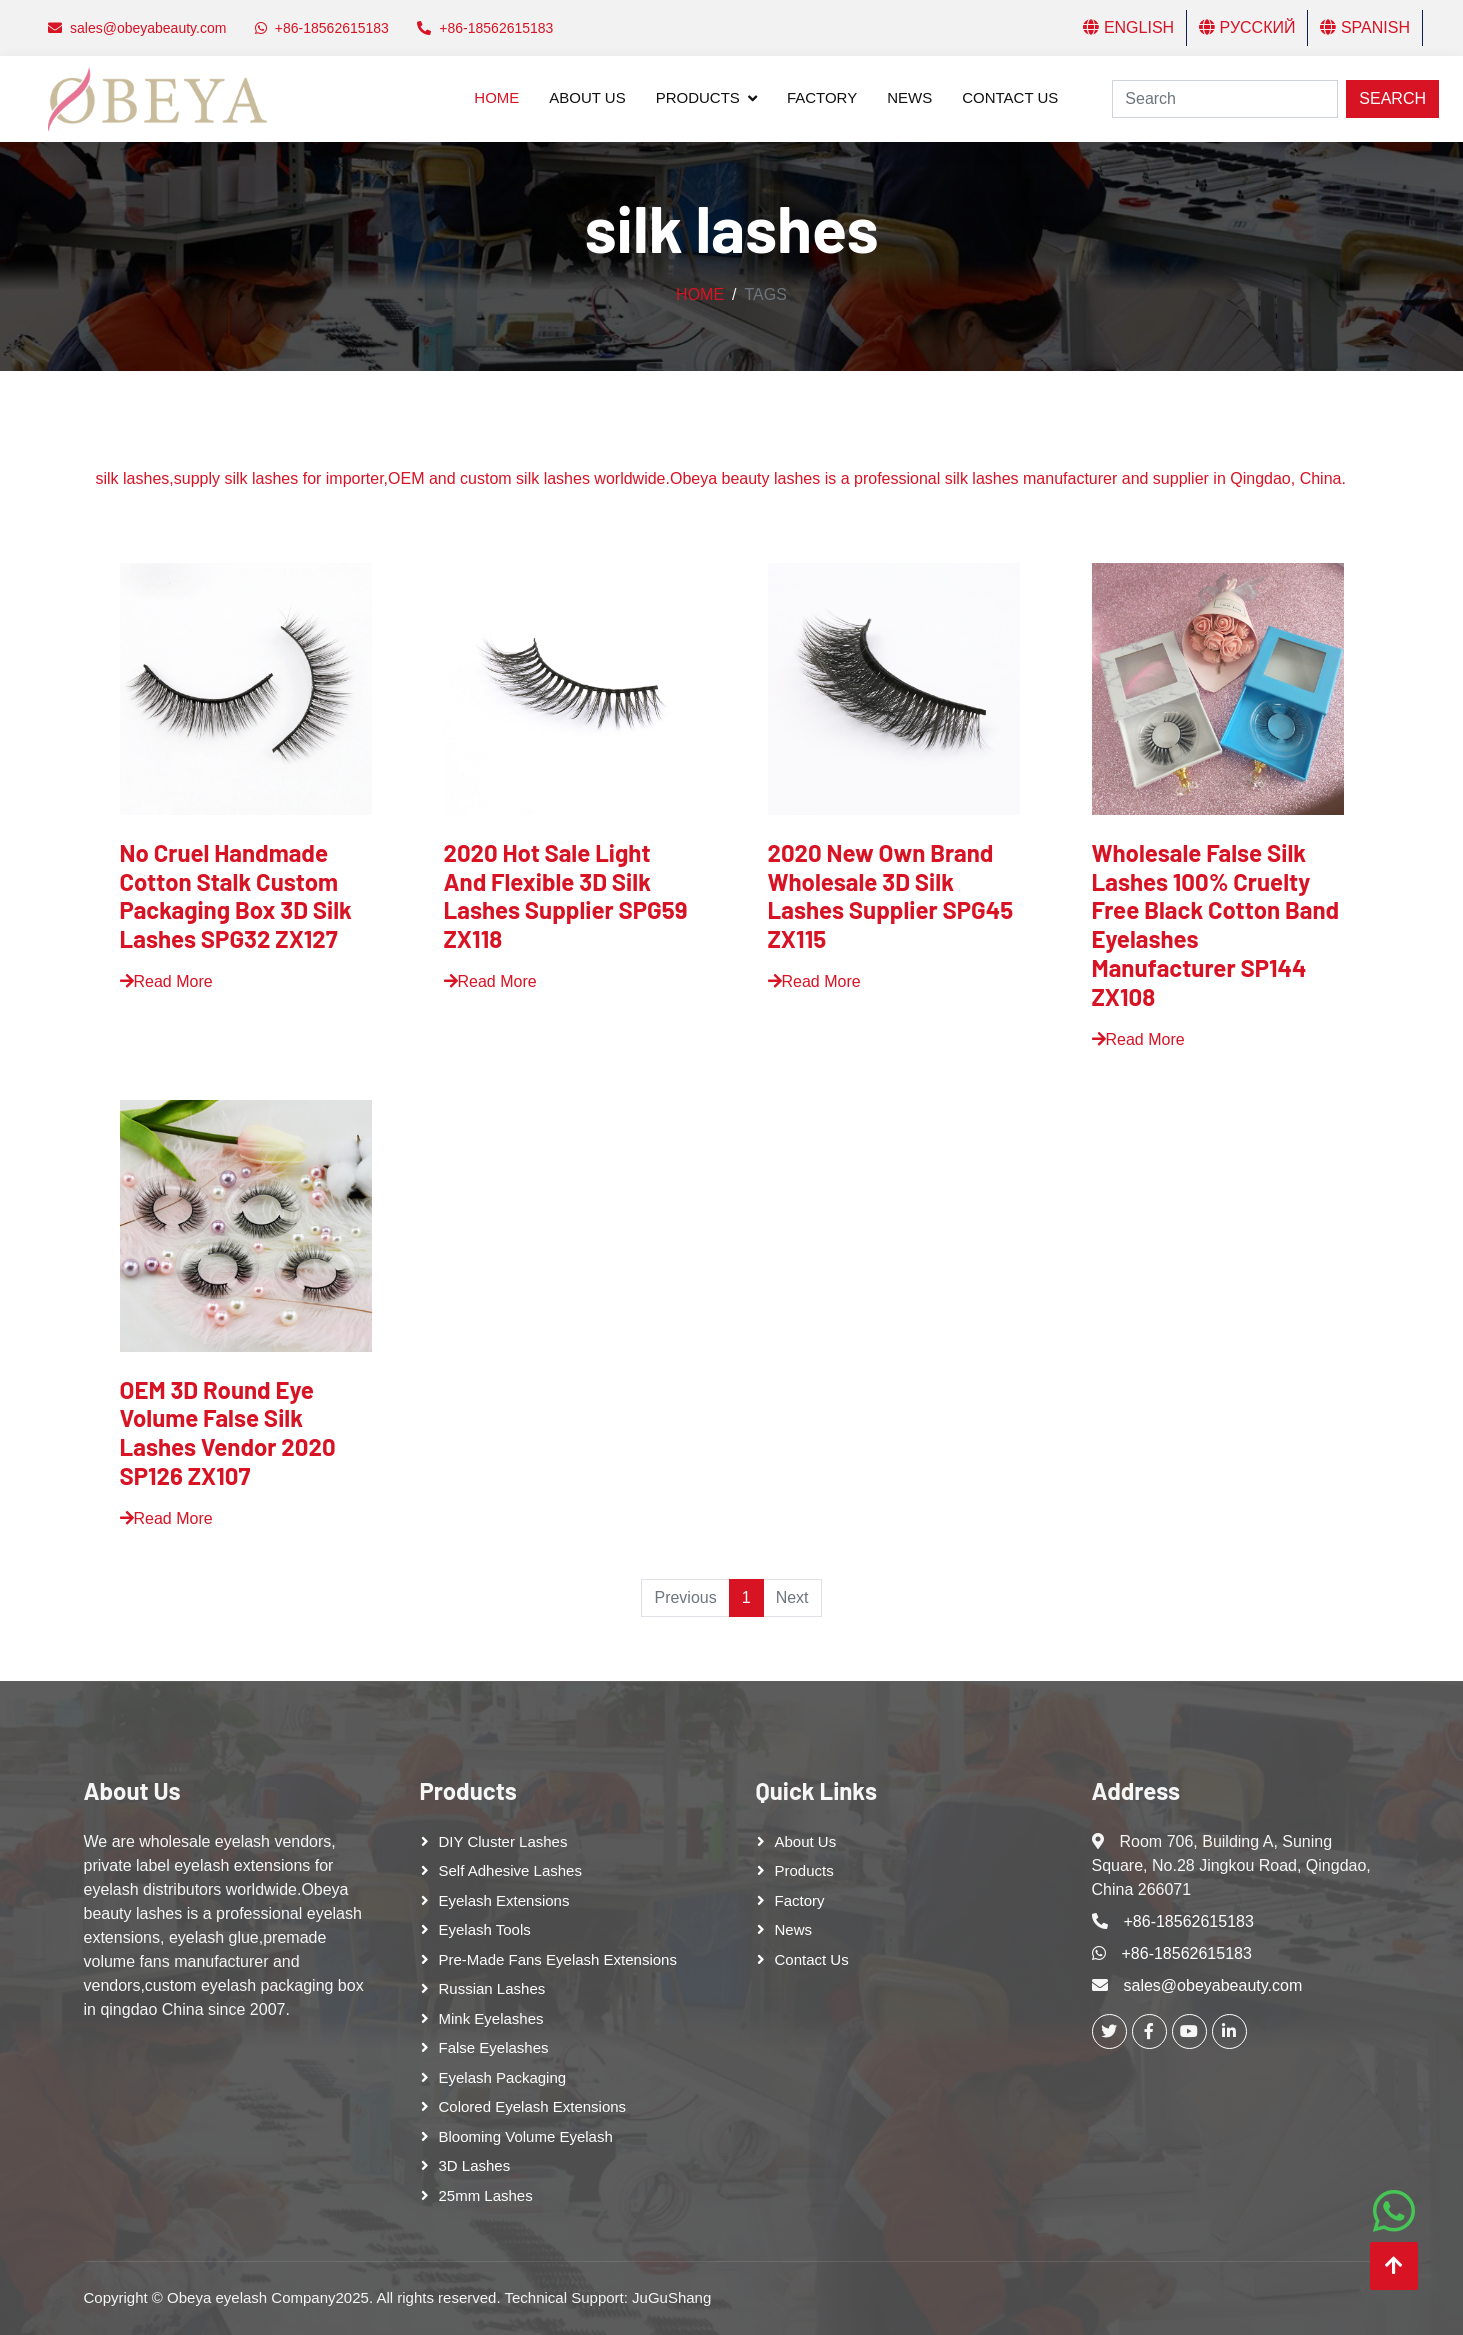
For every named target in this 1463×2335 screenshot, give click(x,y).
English (1128, 27)
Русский (1247, 27)
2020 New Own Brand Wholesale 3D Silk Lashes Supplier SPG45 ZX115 (891, 895)
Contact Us (1010, 97)
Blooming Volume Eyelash (526, 2136)
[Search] (1225, 99)
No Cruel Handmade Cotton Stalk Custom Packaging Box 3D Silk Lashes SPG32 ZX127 (236, 895)
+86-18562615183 (1189, 1921)
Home (496, 97)
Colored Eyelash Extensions (533, 2106)
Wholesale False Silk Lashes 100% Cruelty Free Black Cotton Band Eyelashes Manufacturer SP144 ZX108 (1216, 924)
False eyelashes (494, 2047)
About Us (587, 97)
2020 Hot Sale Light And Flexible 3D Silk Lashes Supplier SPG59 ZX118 (566, 895)
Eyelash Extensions (504, 1900)
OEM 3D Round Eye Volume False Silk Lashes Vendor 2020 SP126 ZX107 (228, 1432)
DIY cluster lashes (503, 1841)
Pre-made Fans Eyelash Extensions (558, 1959)
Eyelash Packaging (503, 2077)
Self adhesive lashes (510, 1870)
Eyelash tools (485, 1929)
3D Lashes (475, 2165)
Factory (822, 97)
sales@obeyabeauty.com (1213, 1985)
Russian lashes (492, 1988)
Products (698, 97)
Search (1392, 98)
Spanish (1365, 27)
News (909, 97)
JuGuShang (671, 2297)
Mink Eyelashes (491, 2018)
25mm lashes (486, 2195)
